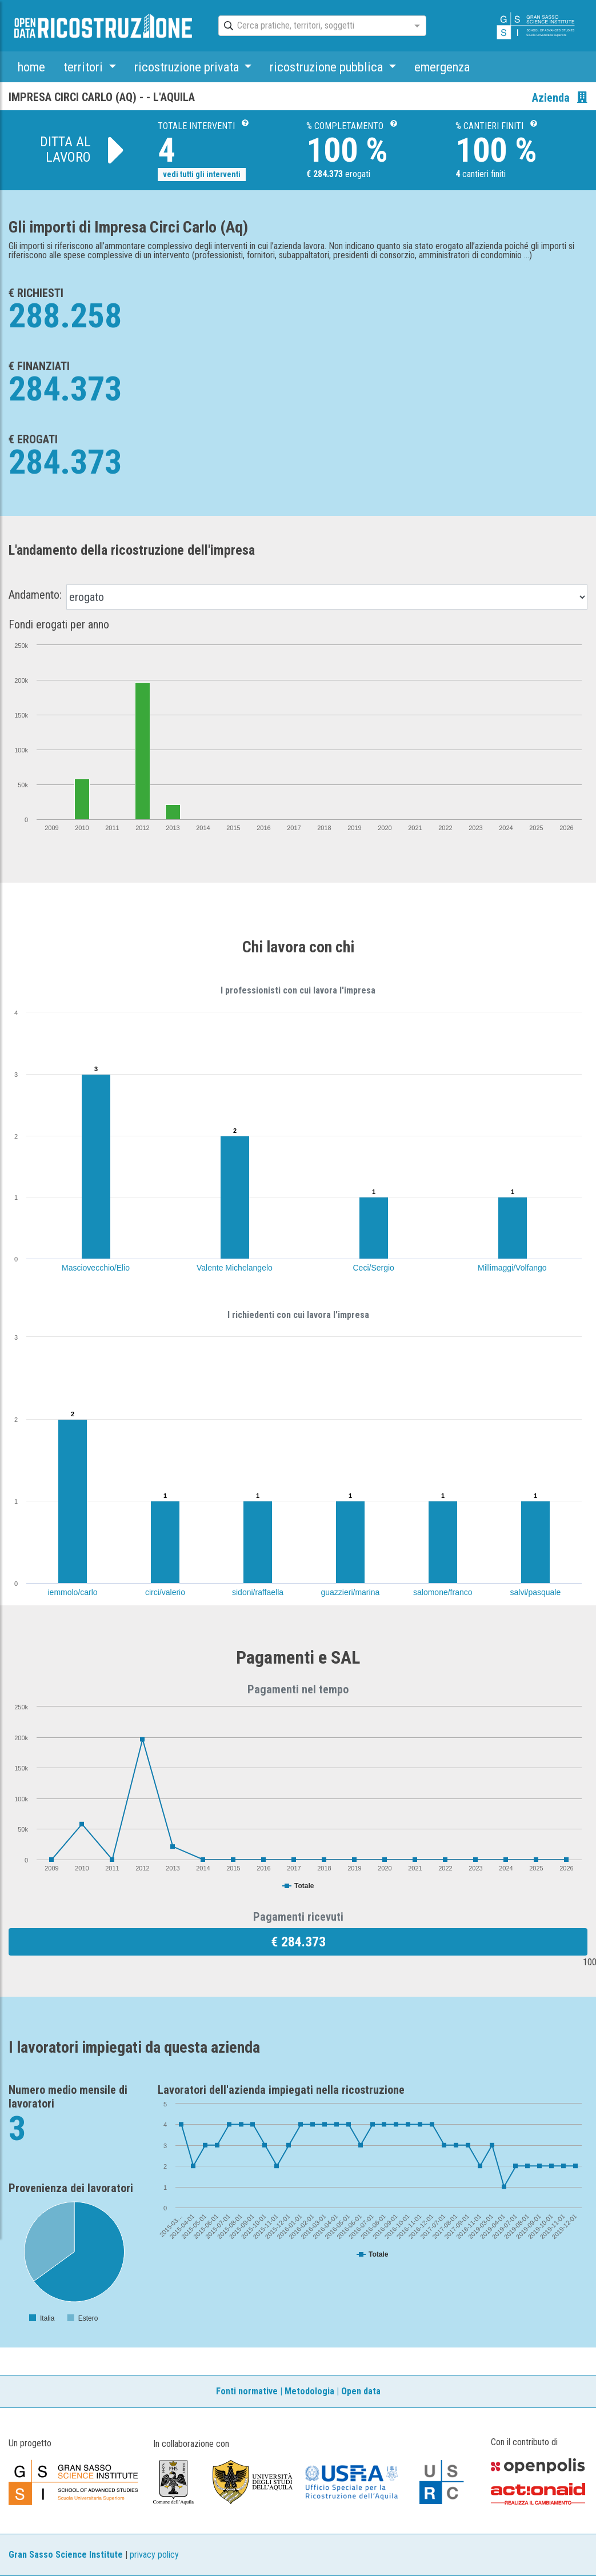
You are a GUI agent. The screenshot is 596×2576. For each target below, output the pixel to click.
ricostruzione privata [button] (188, 66)
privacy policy (154, 2554)
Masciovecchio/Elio (96, 1267)
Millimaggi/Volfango (512, 1267)
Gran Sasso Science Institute (66, 2554)
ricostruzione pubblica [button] (328, 66)
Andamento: (35, 594)
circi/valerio (165, 1592)
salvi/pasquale (535, 1592)
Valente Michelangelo (235, 1267)
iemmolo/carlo (73, 1592)
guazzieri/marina (350, 1592)
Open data (361, 2391)
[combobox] (312, 26)
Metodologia (309, 2391)
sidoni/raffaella (257, 1592)
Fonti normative (247, 2391)
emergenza (442, 66)
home (31, 66)
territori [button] (84, 66)
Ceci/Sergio (373, 1267)
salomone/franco (443, 1592)
